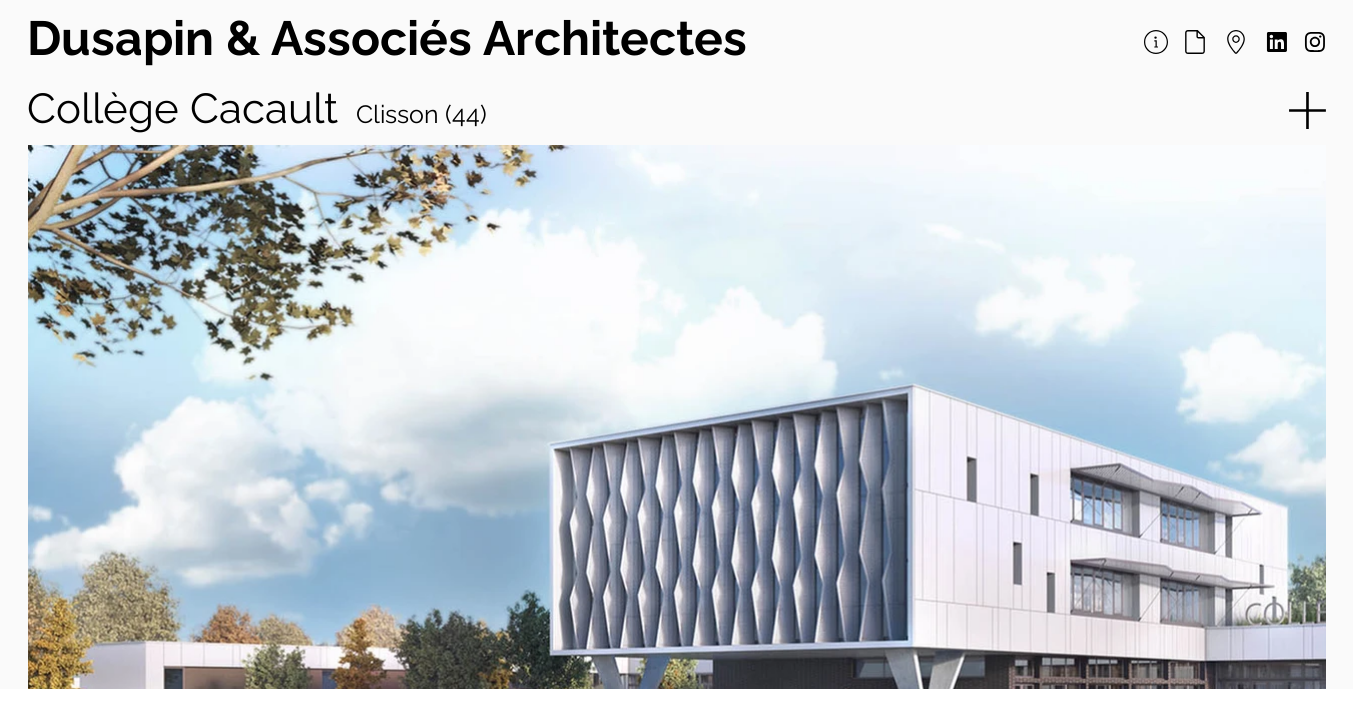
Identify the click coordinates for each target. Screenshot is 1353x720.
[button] (1305, 110)
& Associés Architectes (486, 38)
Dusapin (126, 38)
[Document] (1195, 42)
